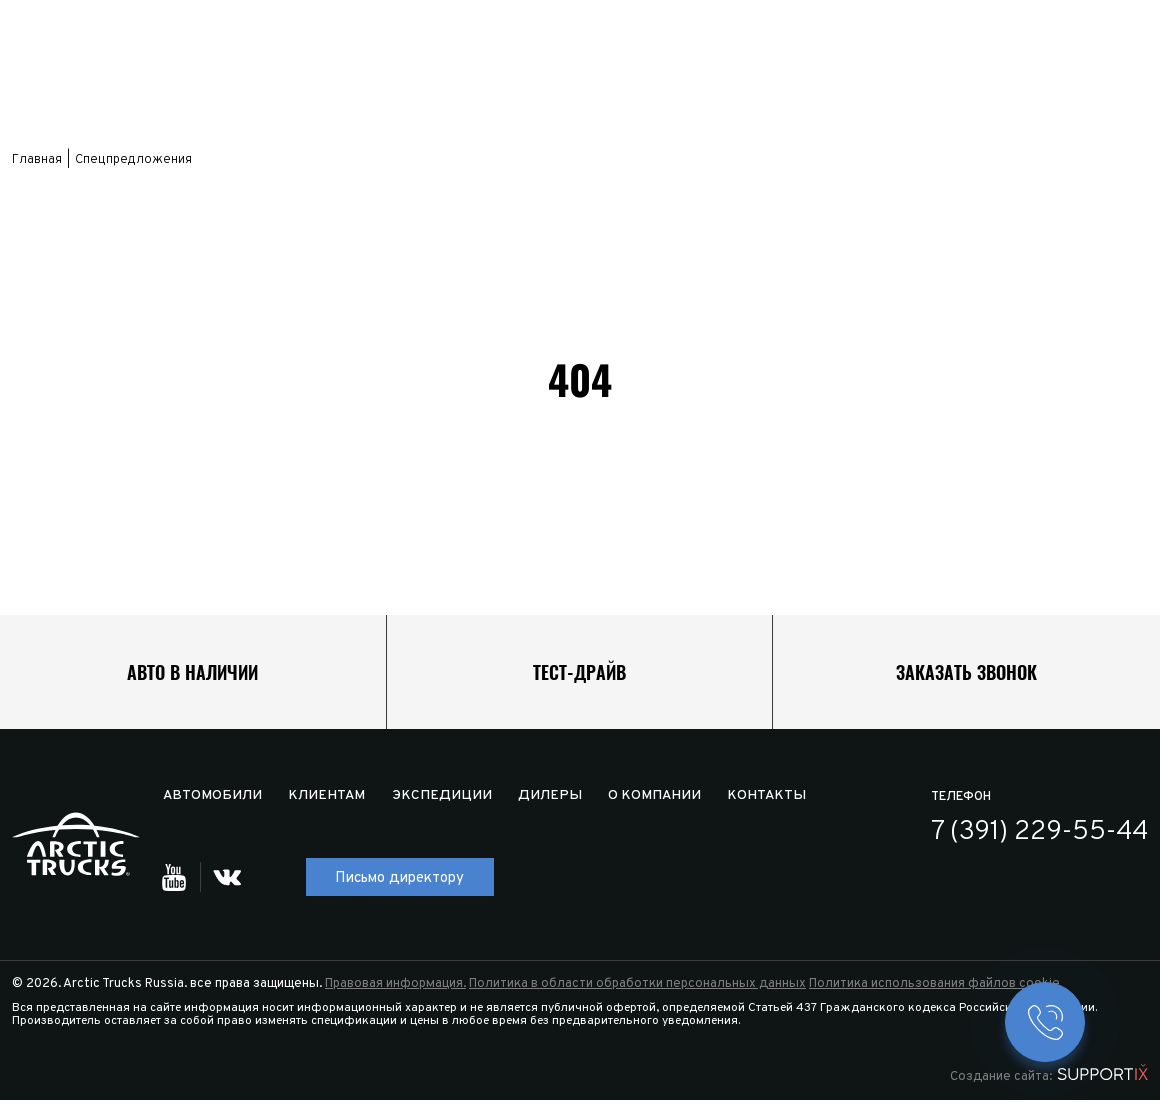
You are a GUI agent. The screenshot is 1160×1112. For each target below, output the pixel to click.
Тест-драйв (579, 677)
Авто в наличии (192, 677)
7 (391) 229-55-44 (1041, 845)
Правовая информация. (395, 996)
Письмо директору (401, 890)
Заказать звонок (966, 677)
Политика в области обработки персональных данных (637, 996)
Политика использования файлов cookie (934, 996)
